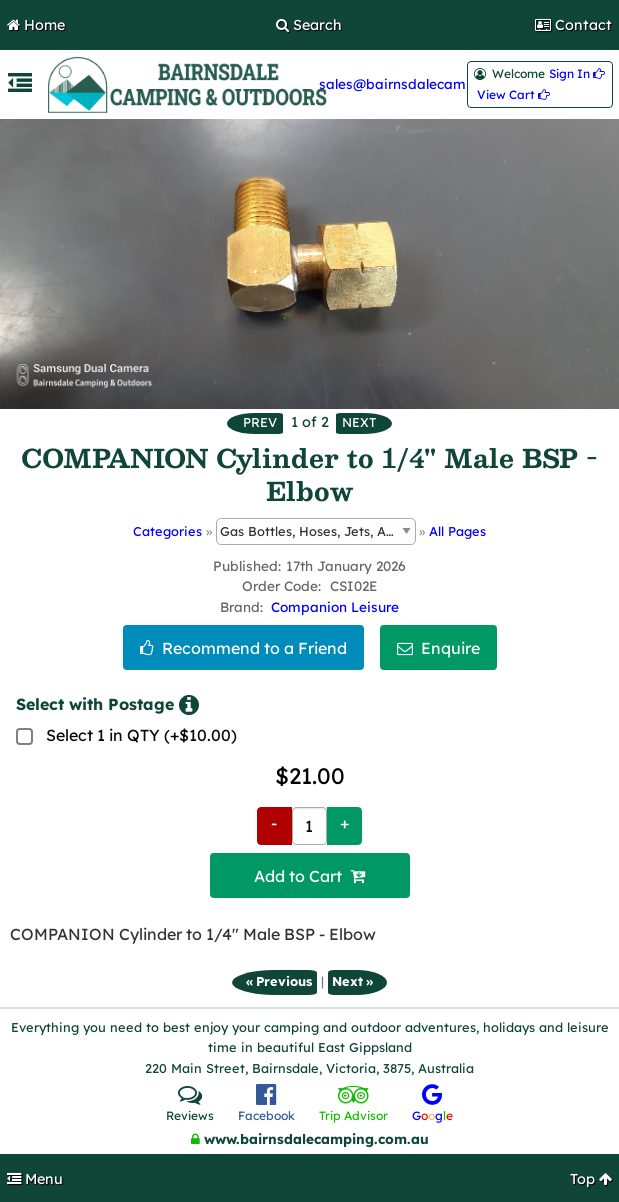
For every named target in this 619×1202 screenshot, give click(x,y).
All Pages (457, 531)
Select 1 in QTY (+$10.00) (141, 735)
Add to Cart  (309, 876)
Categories (167, 531)
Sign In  (577, 74)
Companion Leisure (335, 606)
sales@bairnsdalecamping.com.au (433, 83)
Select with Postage (107, 704)
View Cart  (513, 95)
